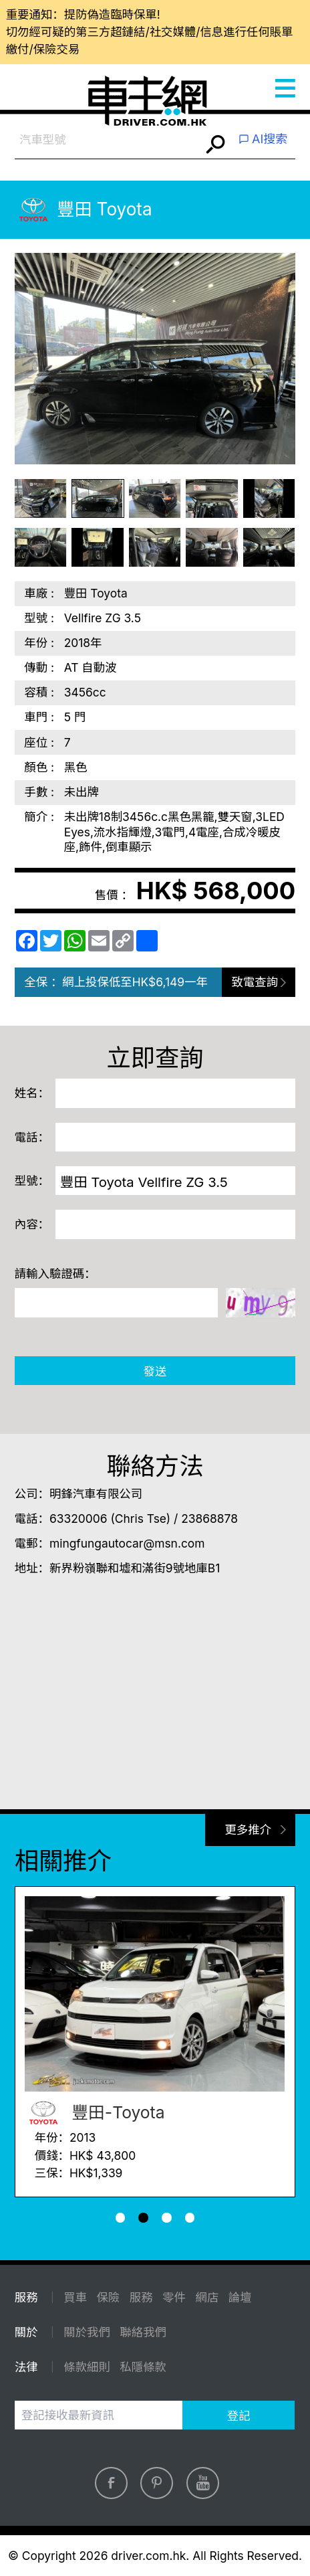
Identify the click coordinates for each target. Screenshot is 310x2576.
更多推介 (247, 1830)
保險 (108, 2297)
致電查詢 (255, 982)
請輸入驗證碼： (55, 1274)
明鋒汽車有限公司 (95, 1494)
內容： (32, 1224)
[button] (121, 2218)
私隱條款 (143, 2367)
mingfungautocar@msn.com (127, 1543)
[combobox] (108, 138)
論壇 (240, 2297)
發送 (155, 1371)
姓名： (32, 1093)
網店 (206, 2297)
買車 (75, 2297)
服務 (141, 2297)
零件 (174, 2297)
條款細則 (86, 2367)
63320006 (78, 1518)
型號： (32, 1181)
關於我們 (86, 2332)
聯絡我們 (143, 2332)
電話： (32, 1137)
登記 (239, 2416)
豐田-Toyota (94, 2112)
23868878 (209, 1518)
